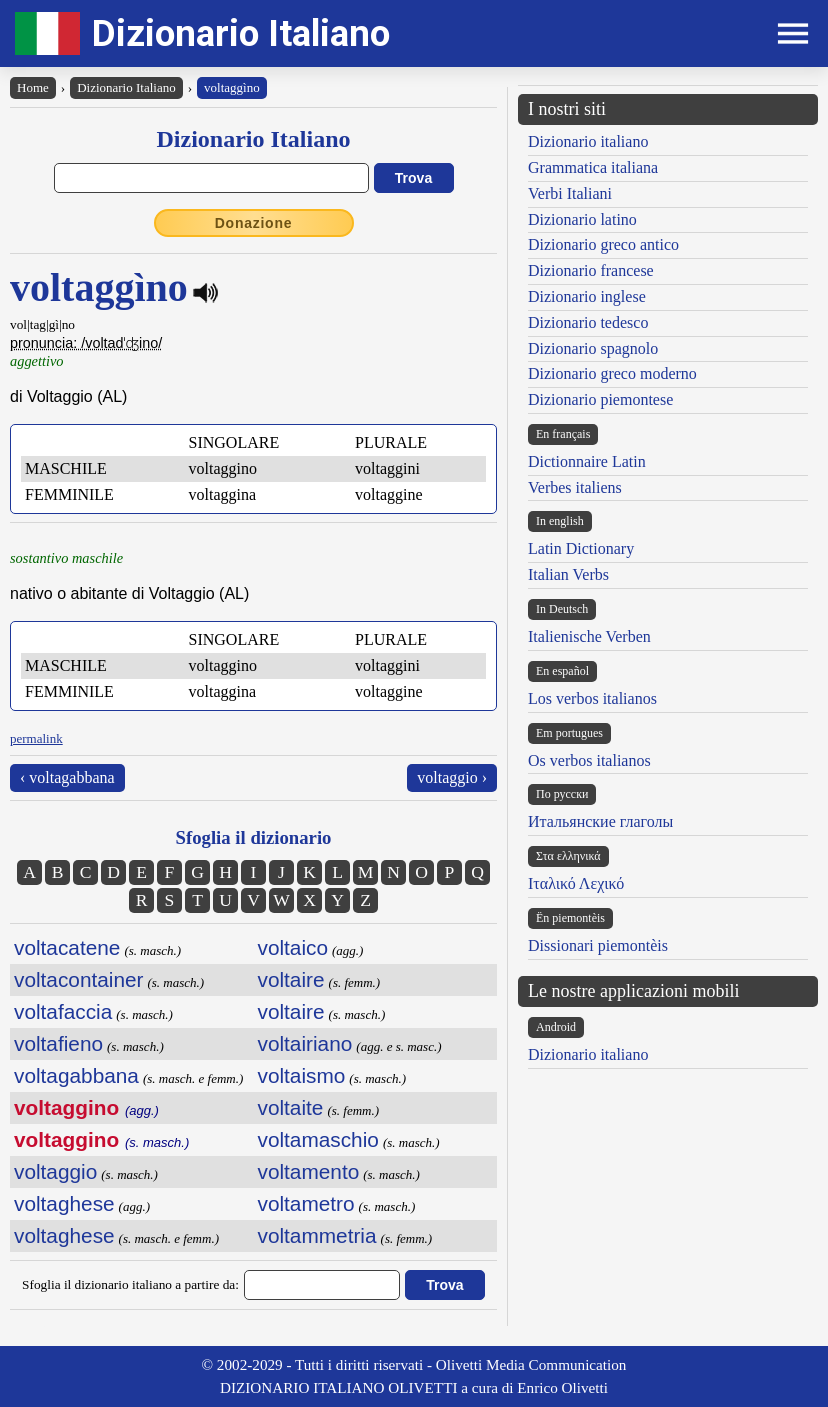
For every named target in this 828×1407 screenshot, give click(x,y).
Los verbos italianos (592, 698)
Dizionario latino (582, 219)
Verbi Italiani (570, 193)
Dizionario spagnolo (593, 348)
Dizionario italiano (588, 141)
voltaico (293, 947)
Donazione (254, 223)
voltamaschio (318, 1139)
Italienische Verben (589, 636)
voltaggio (55, 1171)
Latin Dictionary (581, 548)
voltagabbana (76, 1075)
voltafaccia (63, 1011)
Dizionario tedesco (588, 322)
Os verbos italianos (589, 760)
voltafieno (58, 1043)
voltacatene (67, 947)
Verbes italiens (575, 487)
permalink (36, 738)
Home (33, 87)
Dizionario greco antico (603, 244)
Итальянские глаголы (600, 821)
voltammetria (317, 1235)
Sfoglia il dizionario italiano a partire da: (130, 1284)
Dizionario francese (591, 270)
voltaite (291, 1107)
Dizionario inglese (587, 296)
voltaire (291, 979)
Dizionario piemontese (600, 399)
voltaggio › (452, 777)
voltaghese (64, 1203)
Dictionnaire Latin (587, 461)
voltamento (309, 1171)
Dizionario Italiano (241, 33)
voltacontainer (78, 979)
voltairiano (305, 1043)
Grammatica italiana (593, 167)
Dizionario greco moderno (612, 373)
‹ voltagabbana (67, 777)
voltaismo (302, 1075)
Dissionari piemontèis (598, 945)
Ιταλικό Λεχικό (576, 883)
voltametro (306, 1203)
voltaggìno (232, 87)
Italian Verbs (568, 574)
